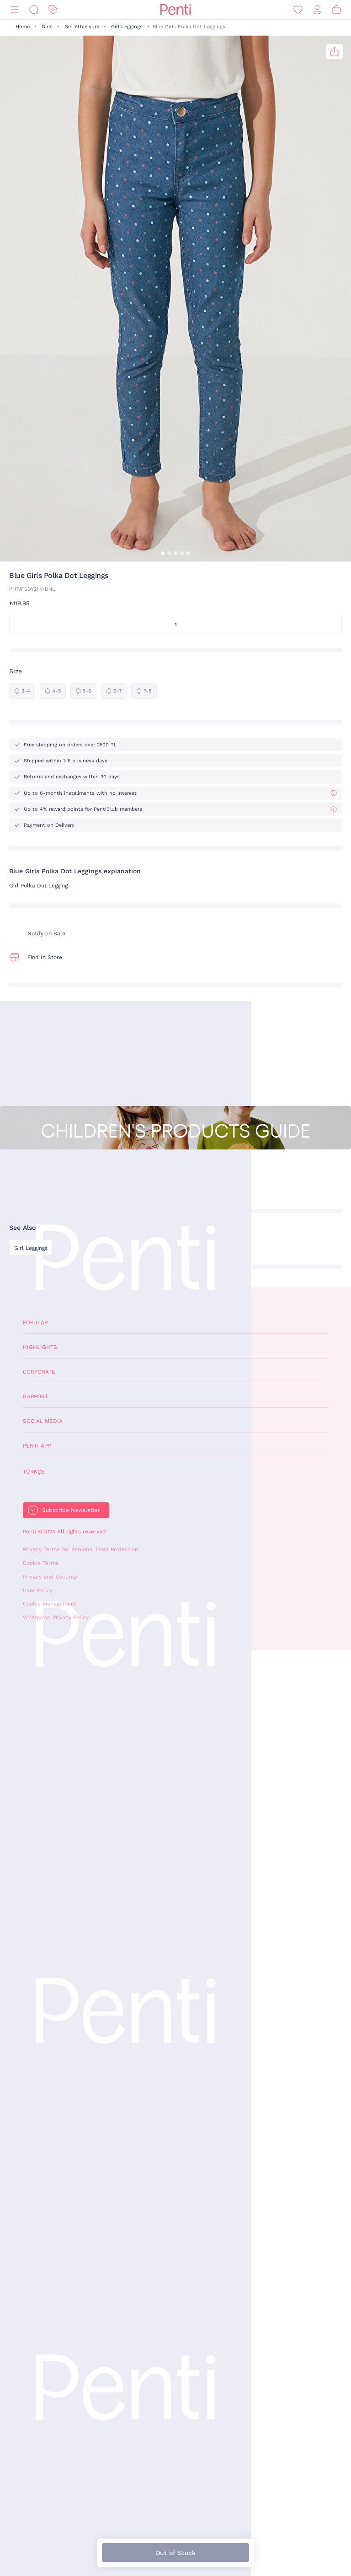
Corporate (39, 1372)
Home (23, 27)
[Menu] (14, 10)
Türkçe (34, 1472)
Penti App (37, 1446)
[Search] (33, 10)
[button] (163, 553)
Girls (47, 27)
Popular (35, 1322)
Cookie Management (49, 1603)
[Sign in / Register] (317, 10)
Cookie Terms (40, 1563)
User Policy (38, 1590)
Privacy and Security (50, 1577)
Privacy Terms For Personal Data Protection (80, 1549)
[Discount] (53, 10)
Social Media (43, 1421)
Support (35, 1396)
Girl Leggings (127, 27)
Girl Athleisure (81, 27)
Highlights (40, 1347)
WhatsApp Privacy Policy (56, 1617)
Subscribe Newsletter (71, 1510)
